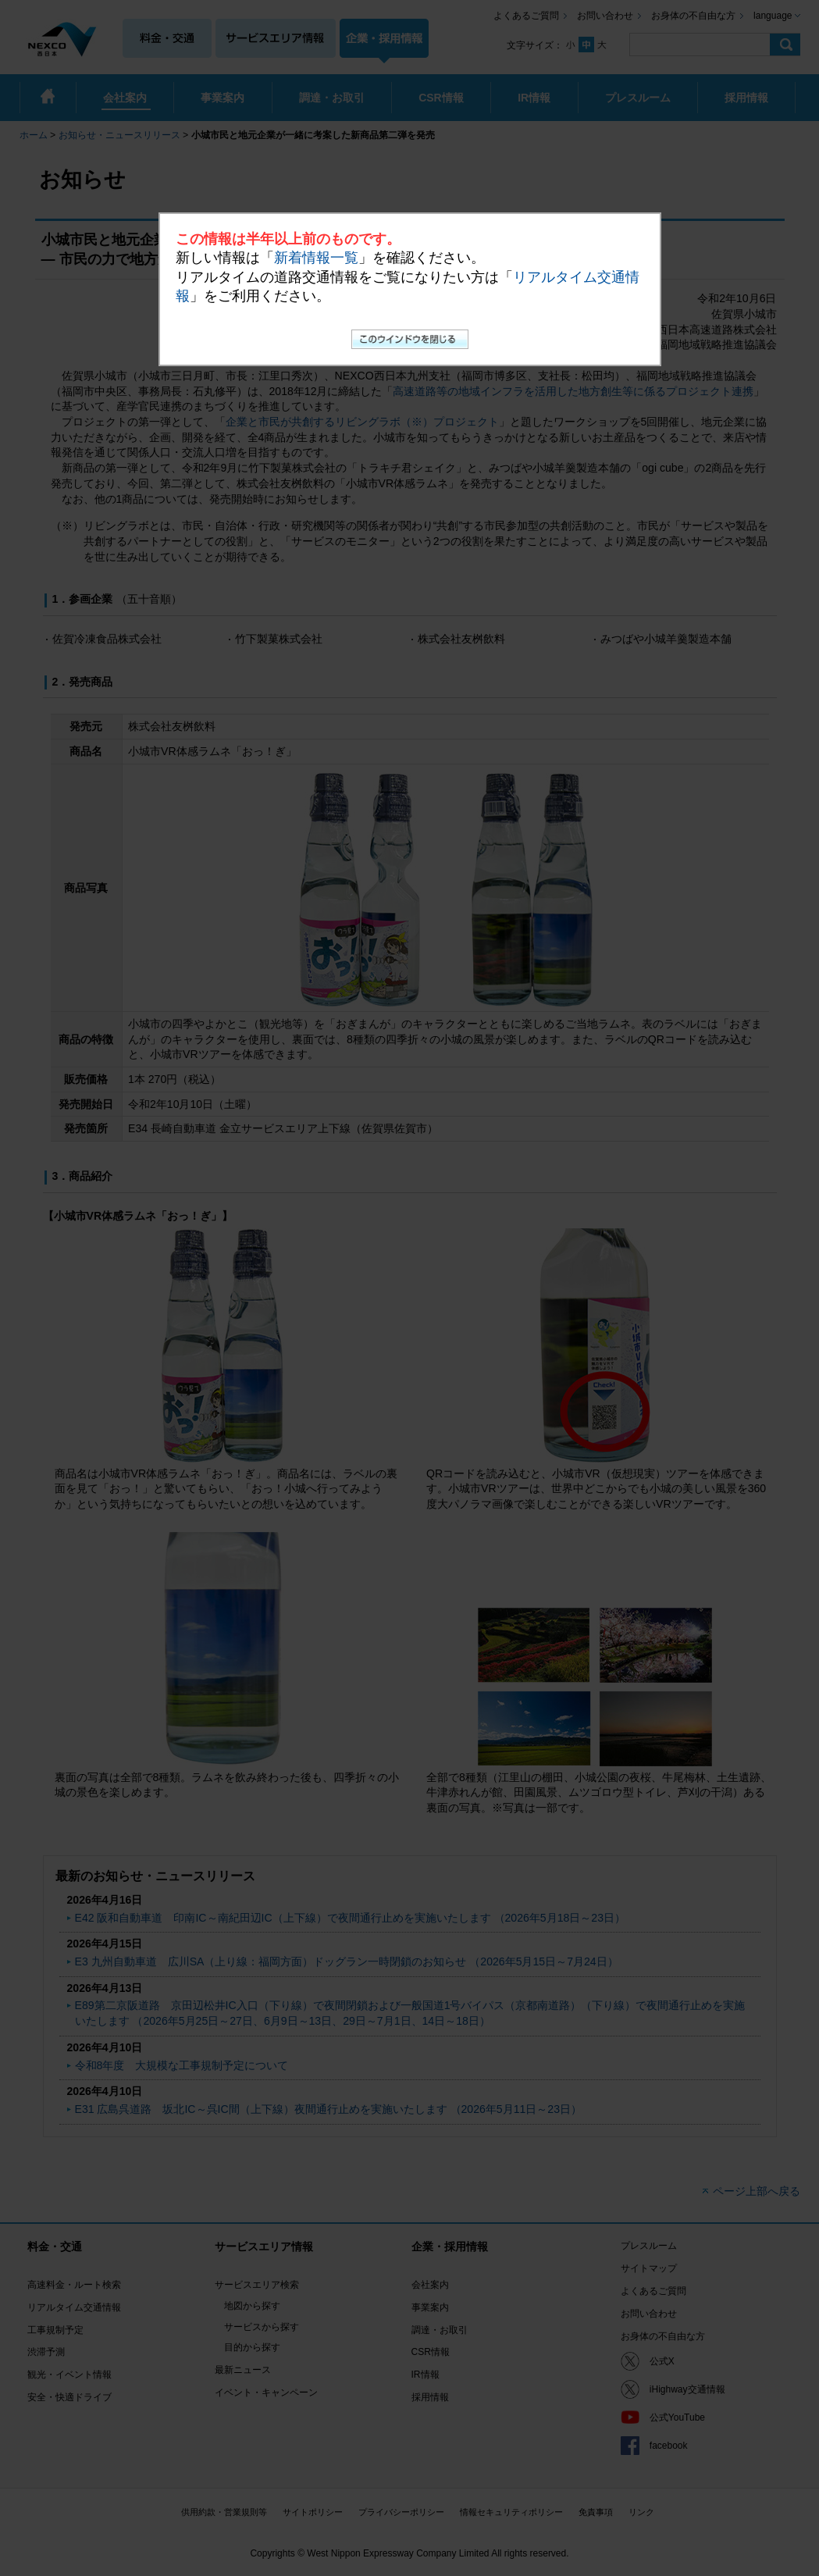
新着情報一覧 (316, 257)
